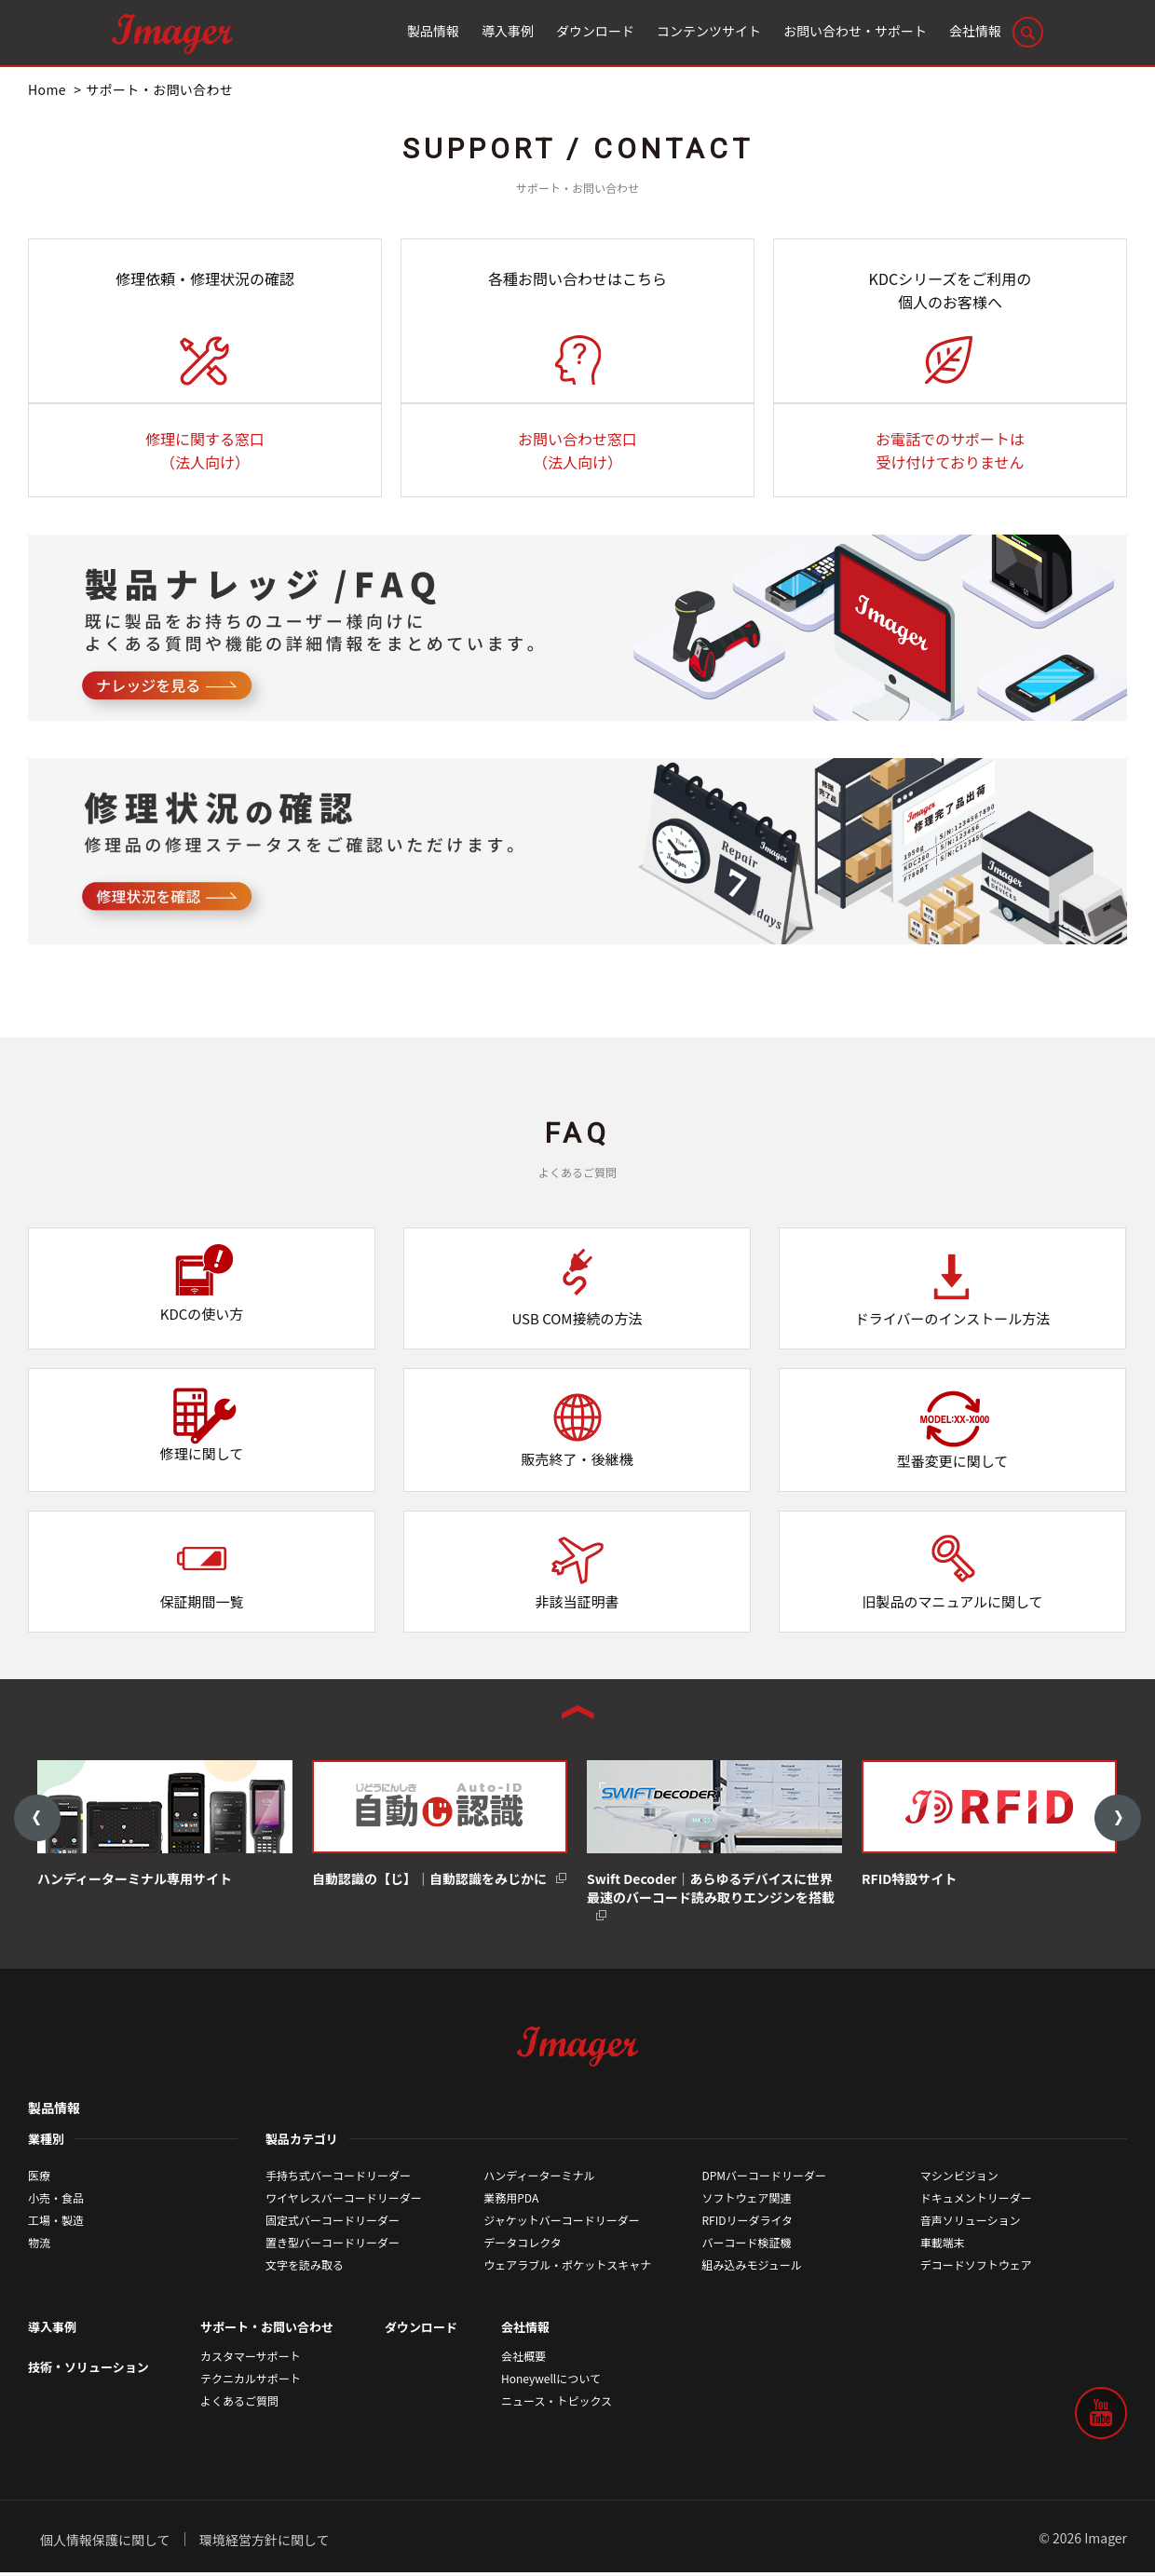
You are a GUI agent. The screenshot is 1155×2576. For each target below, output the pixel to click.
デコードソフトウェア (976, 2268)
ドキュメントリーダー (976, 2201)
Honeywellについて (551, 2383)
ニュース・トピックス (556, 2405)
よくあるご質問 (239, 2405)
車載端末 (942, 2246)
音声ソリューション (970, 2223)
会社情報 (525, 2330)
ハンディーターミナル (538, 2179)
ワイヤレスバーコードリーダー (343, 2201)
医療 (39, 2179)
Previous (37, 1819)
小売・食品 (56, 2201)
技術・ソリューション (88, 2371)
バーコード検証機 (747, 2246)
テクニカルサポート (250, 2383)
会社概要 (523, 2360)
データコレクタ (522, 2246)
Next (1117, 1819)
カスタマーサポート (250, 2360)
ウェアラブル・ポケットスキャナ (567, 2268)
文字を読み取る (304, 2268)
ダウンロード (421, 2330)
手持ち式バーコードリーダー (338, 2179)
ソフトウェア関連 (747, 2201)
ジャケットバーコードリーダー (561, 2223)
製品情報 (54, 2111)
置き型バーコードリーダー (332, 2246)
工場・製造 (56, 2223)
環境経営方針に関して (264, 2543)
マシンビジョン (959, 2179)
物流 (39, 2246)
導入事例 (52, 2330)
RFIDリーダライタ (748, 2223)
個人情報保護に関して (105, 2543)
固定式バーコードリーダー (332, 2223)
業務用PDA (510, 2201)
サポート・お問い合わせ (266, 2330)
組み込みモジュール (752, 2268)
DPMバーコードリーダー (764, 2179)
